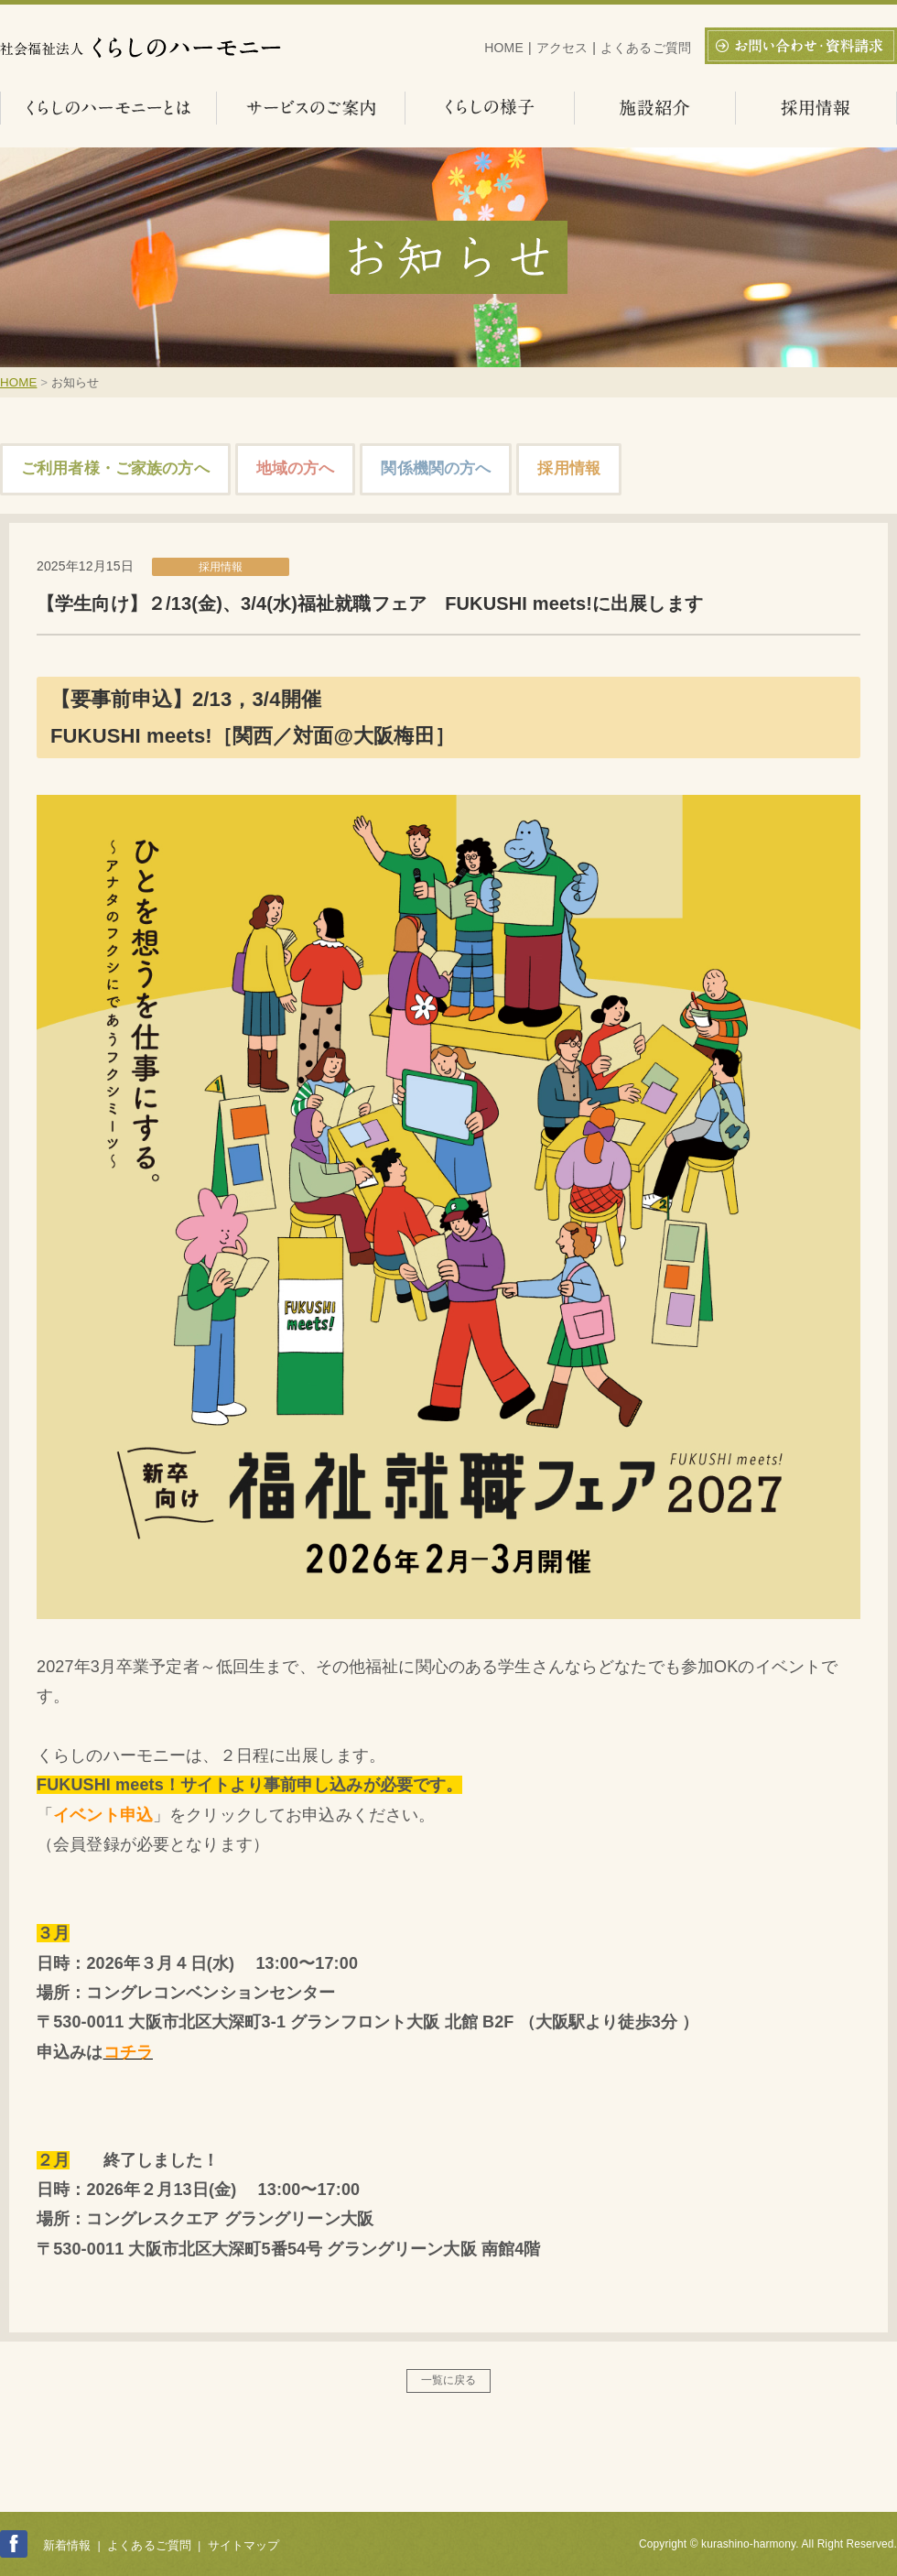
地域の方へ (295, 468)
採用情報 (568, 468)
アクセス (562, 47)
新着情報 (67, 2545)
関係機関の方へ (436, 468)
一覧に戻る (449, 2380)
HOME (504, 47)
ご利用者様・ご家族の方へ (115, 468)
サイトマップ (244, 2545)
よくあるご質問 (645, 47)
